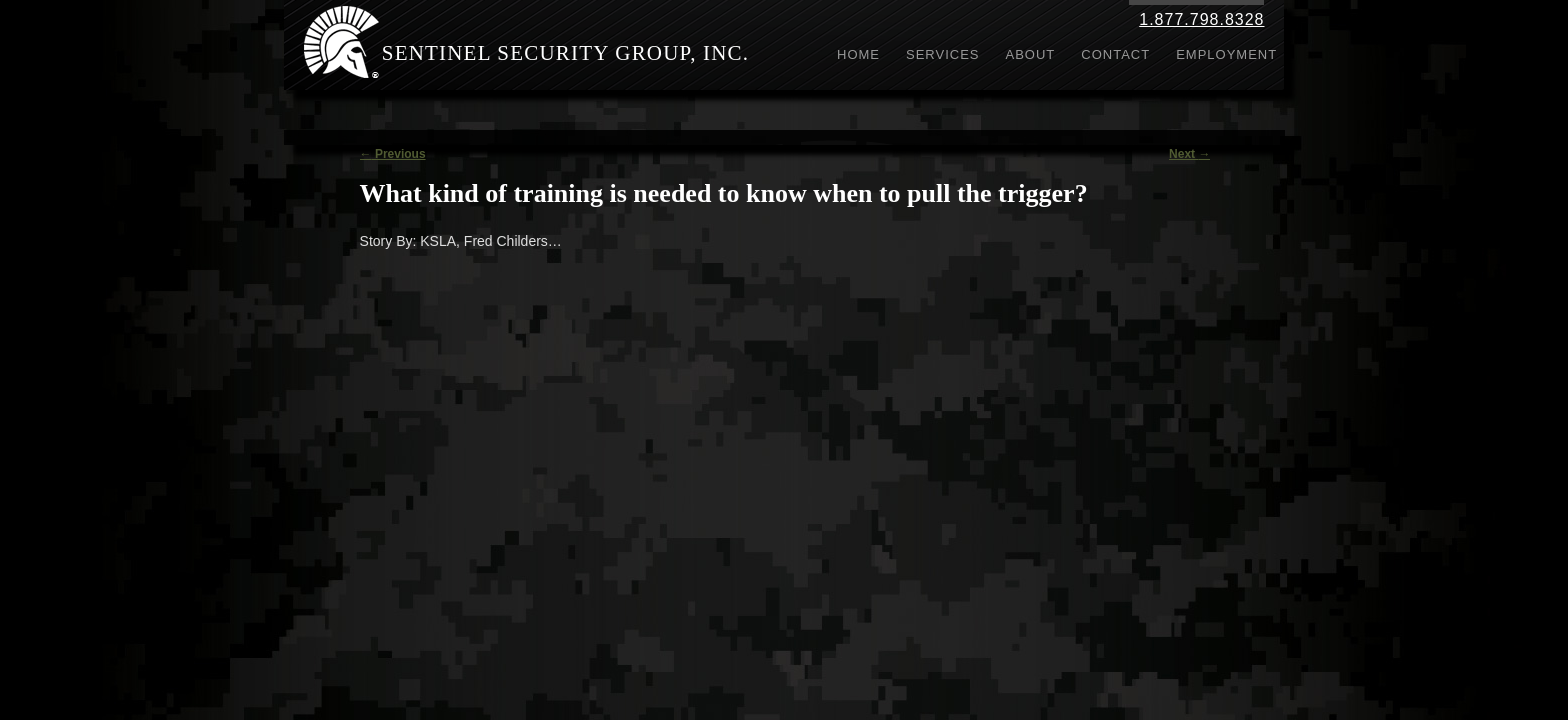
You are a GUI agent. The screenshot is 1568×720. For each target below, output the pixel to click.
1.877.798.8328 (1201, 19)
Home (858, 54)
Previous (393, 154)
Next (1189, 154)
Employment (1226, 54)
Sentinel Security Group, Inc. (566, 53)
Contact (1115, 54)
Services (943, 54)
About (1031, 54)
